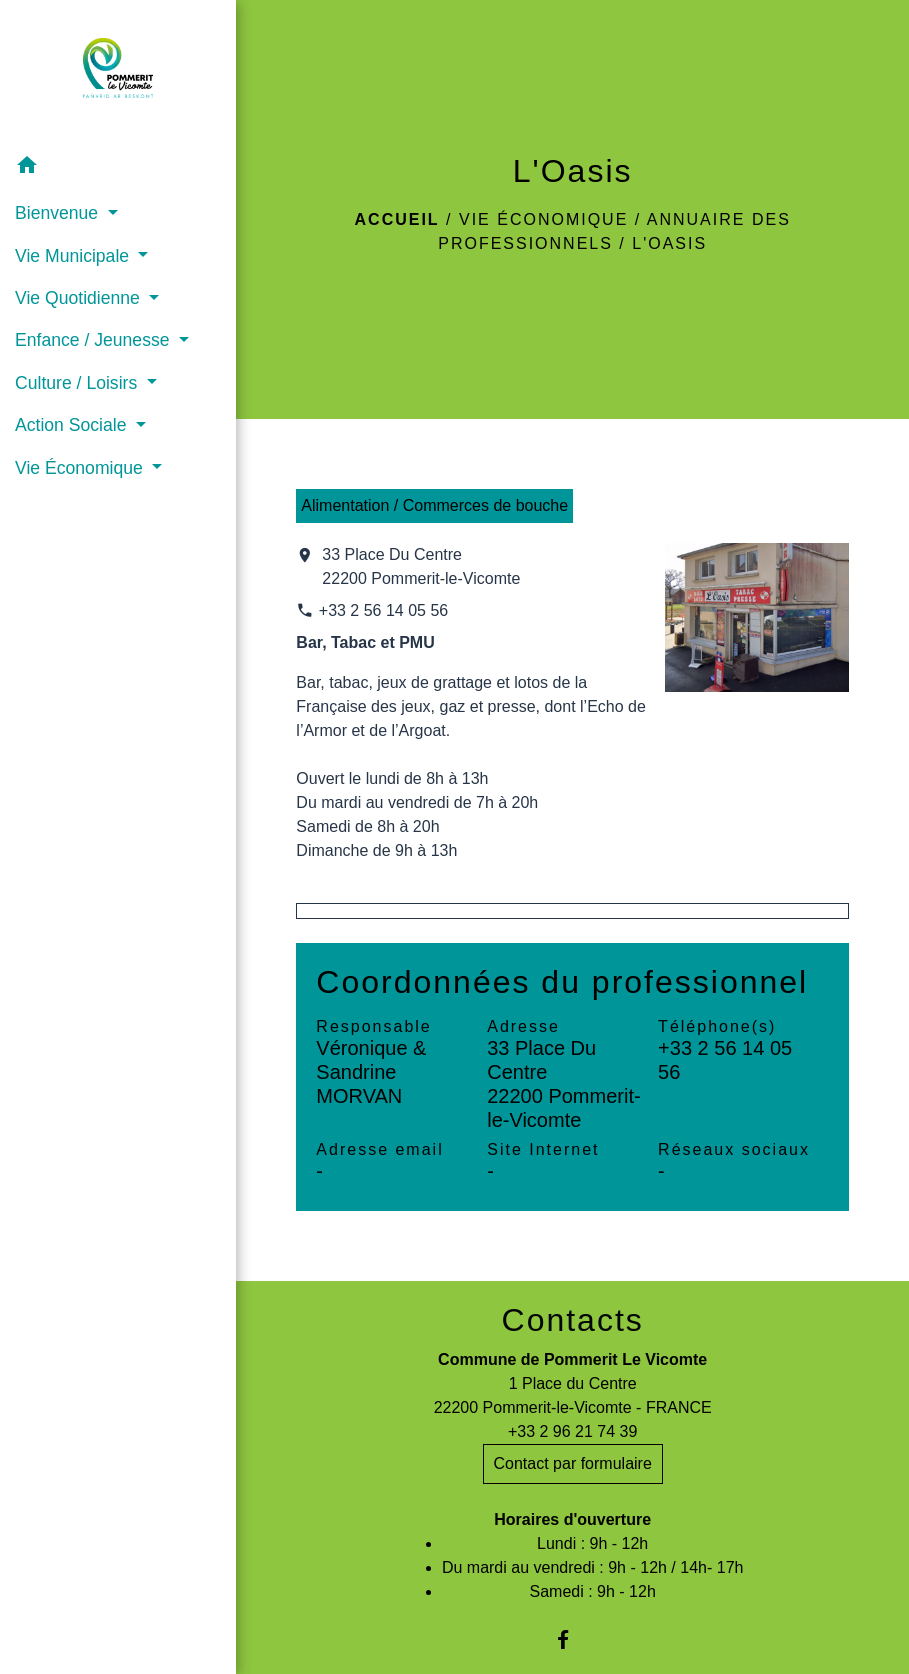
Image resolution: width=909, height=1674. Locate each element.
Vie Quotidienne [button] (80, 298)
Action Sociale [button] (73, 425)
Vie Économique (543, 219)
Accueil (397, 219)
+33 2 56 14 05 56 (383, 610)
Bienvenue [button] (59, 213)
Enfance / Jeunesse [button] (94, 340)
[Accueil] (118, 72)
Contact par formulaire (573, 1463)
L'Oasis (669, 243)
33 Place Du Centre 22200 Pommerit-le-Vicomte (421, 566)
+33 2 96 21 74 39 (572, 1431)
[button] (118, 168)
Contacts (573, 1320)
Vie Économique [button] (81, 468)
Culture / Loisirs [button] (78, 383)
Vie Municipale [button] (74, 256)
